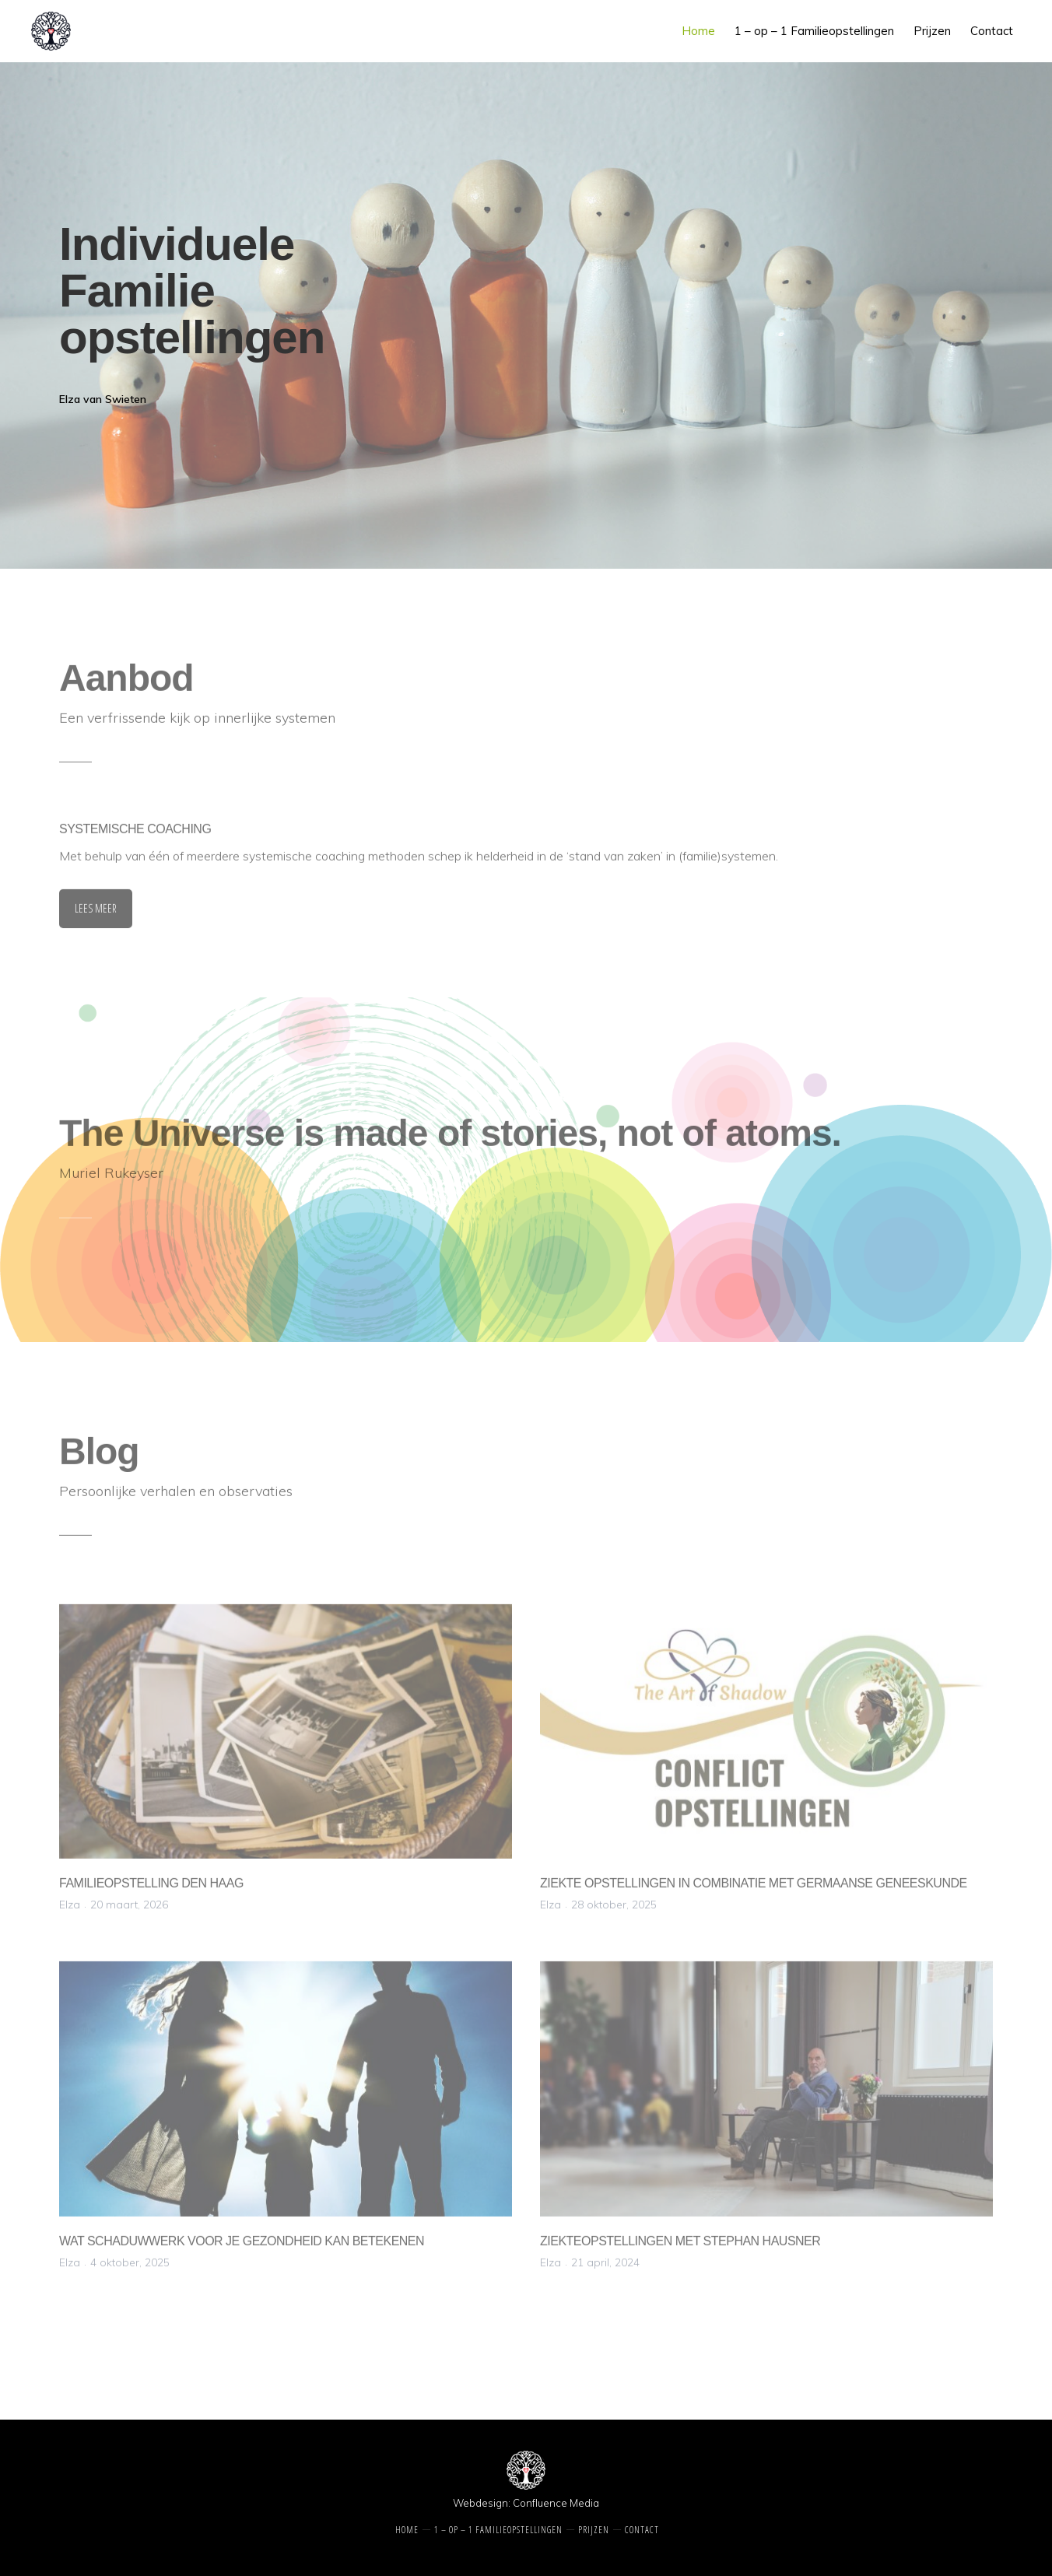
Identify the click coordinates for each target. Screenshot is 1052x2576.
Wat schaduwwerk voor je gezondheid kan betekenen (241, 2247)
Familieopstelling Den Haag (151, 1889)
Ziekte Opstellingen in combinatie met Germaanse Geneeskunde (753, 1889)
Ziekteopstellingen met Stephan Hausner (680, 2247)
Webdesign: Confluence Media (526, 2503)
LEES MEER (96, 914)
